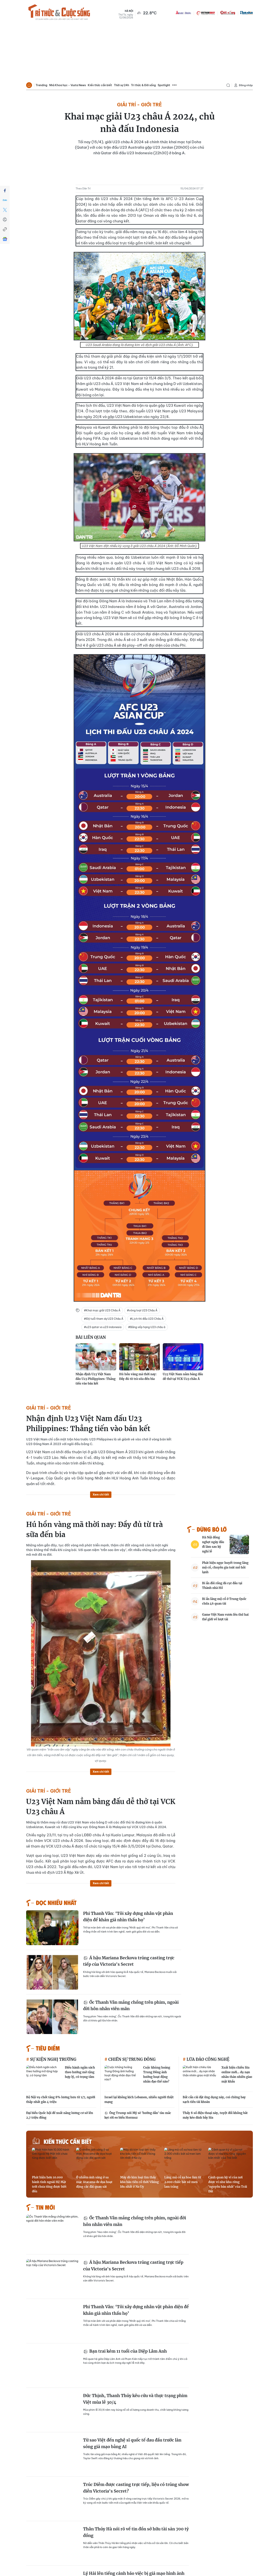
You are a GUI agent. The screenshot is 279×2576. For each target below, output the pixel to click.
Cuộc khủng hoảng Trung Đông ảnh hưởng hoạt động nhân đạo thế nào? (156, 2074)
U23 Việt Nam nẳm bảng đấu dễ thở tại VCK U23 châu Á (183, 1376)
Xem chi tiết (101, 1494)
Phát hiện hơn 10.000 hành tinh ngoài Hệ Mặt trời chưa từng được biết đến (49, 2184)
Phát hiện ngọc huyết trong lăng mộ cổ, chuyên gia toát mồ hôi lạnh (225, 1567)
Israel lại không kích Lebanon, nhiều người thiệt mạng (139, 2099)
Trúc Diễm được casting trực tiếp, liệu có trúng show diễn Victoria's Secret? (136, 2488)
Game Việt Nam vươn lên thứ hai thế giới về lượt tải (225, 1617)
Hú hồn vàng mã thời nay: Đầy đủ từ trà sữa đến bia (138, 1376)
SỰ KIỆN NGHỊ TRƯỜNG (52, 2059)
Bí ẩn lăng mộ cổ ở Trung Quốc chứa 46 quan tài (224, 1601)
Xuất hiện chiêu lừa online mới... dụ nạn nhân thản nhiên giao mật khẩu (236, 2074)
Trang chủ (29, 85)
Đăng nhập (243, 85)
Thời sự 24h (121, 85)
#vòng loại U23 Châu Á (142, 1310)
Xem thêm (174, 85)
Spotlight (164, 85)
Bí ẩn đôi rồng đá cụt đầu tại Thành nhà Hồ (222, 1585)
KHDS (183, 12)
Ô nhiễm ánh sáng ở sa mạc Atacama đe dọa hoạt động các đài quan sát (94, 2181)
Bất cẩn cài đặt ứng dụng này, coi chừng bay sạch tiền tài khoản (214, 2099)
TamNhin (246, 12)
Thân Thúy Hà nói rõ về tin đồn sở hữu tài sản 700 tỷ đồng (136, 2532)
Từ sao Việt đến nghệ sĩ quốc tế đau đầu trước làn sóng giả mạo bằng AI (132, 2443)
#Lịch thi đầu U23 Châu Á (147, 1319)
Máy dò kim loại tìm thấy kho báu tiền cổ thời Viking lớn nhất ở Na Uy (139, 2181)
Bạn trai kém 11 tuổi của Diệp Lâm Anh (125, 2351)
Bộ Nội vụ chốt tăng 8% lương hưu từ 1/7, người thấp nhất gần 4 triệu (60, 2099)
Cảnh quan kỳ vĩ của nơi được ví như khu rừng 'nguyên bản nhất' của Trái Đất (227, 2184)
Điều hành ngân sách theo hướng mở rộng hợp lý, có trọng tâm (80, 2072)
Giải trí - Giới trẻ (139, 105)
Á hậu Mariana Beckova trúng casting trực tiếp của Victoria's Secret (128, 1961)
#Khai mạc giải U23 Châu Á (102, 1310)
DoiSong (227, 12)
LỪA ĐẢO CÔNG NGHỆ (207, 2059)
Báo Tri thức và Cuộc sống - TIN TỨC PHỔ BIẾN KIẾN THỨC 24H (59, 13)
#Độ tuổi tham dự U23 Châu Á (103, 1319)
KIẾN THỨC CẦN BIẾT (68, 2141)
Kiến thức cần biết (100, 85)
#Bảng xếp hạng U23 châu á (146, 1327)
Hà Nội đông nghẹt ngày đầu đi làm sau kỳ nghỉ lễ (213, 1544)
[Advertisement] (139, 51)
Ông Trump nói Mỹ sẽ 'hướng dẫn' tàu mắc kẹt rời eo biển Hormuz (137, 2115)
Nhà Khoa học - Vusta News (67, 85)
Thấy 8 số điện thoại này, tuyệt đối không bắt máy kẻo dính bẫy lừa (215, 2115)
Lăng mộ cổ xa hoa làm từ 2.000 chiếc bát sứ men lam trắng (182, 2181)
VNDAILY (205, 12)
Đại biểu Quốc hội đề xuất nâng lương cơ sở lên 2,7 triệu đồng (59, 2115)
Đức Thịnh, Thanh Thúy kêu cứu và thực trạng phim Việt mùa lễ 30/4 (135, 2399)
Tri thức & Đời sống (143, 85)
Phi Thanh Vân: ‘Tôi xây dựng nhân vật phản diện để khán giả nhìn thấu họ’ (128, 1917)
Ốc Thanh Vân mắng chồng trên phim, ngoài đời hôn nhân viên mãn (131, 2006)
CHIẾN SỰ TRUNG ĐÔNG (131, 2059)
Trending (41, 85)
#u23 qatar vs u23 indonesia (102, 1327)
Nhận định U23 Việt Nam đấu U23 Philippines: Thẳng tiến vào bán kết (95, 1378)
